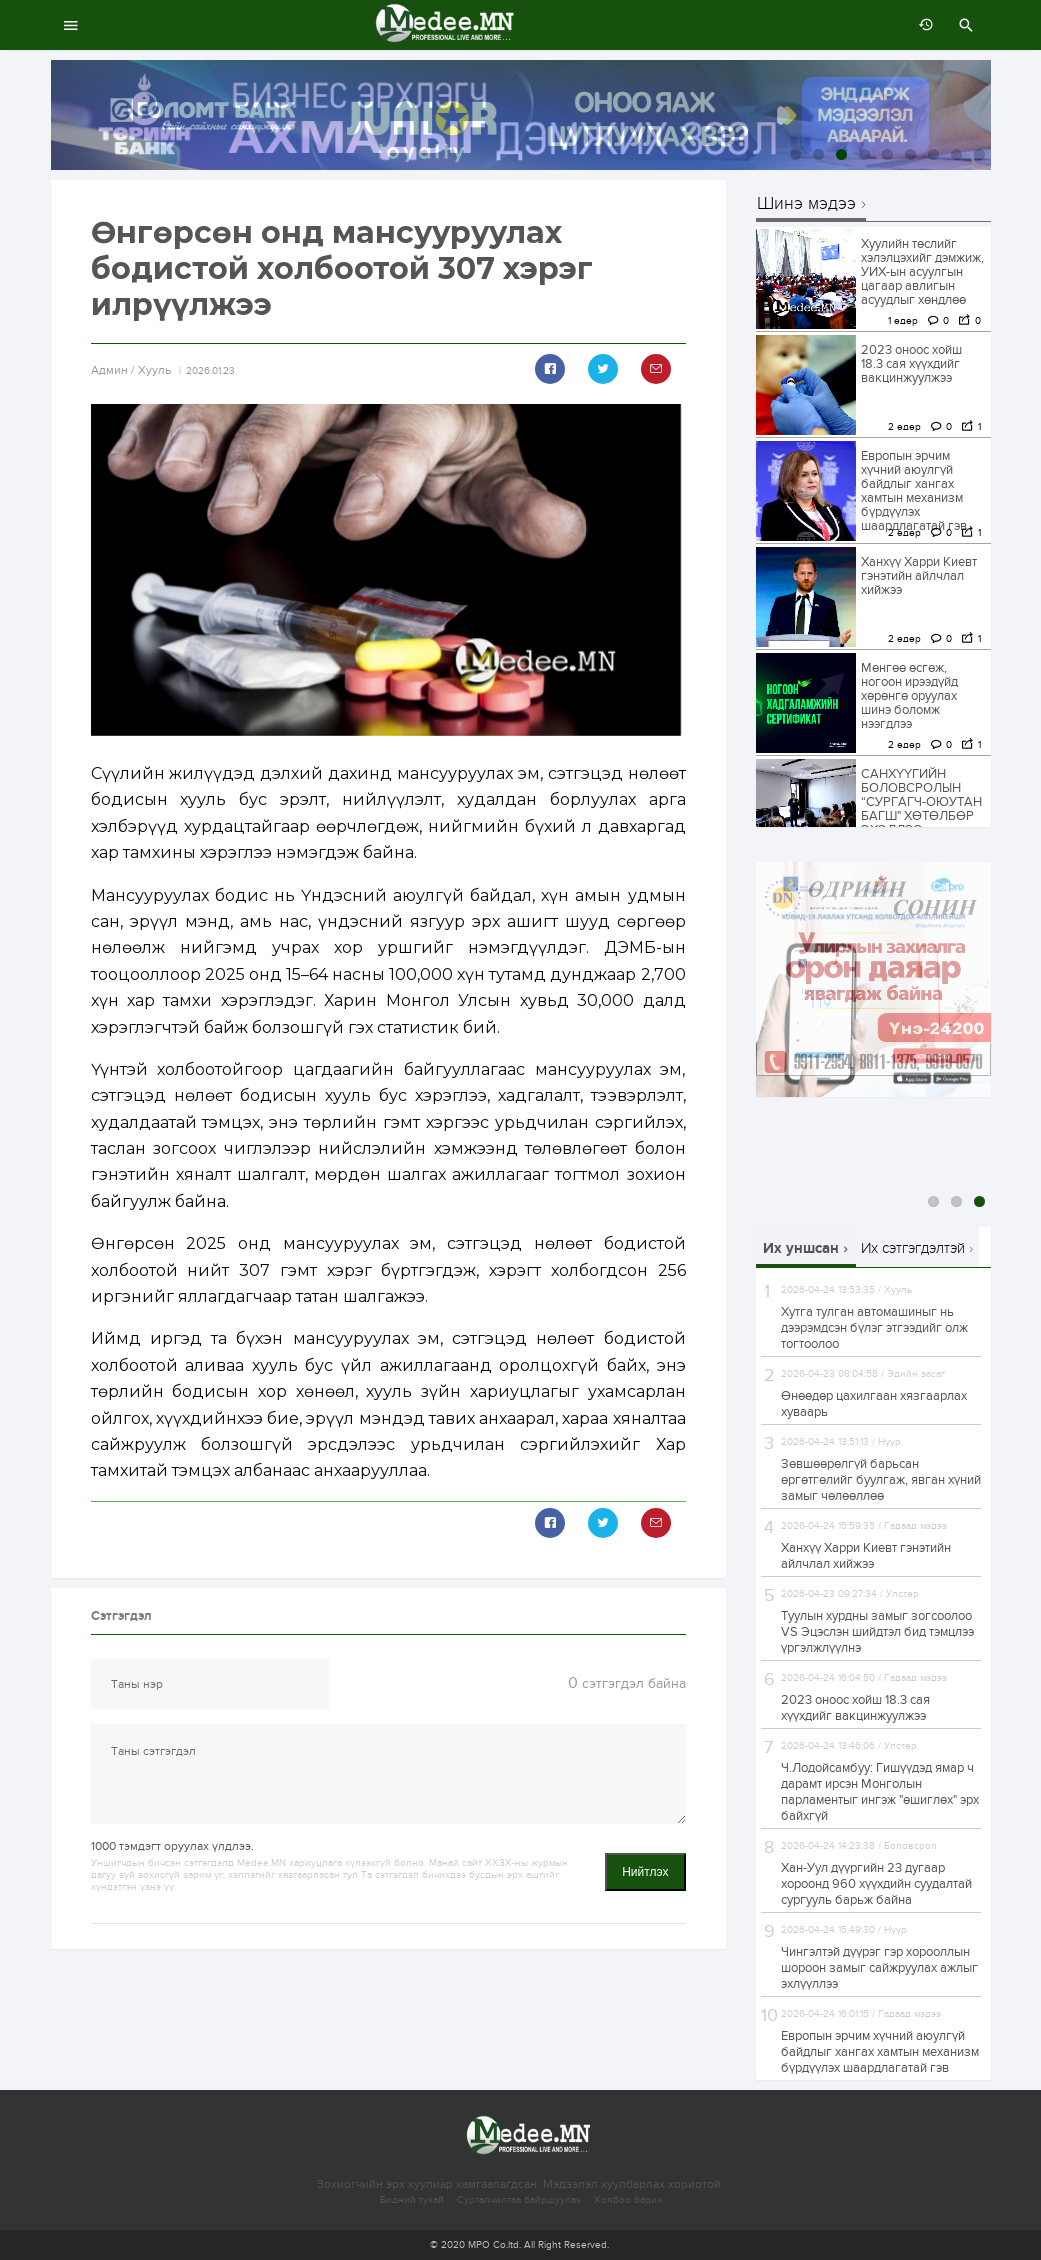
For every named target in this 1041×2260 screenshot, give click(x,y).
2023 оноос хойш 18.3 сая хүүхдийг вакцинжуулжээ (911, 364)
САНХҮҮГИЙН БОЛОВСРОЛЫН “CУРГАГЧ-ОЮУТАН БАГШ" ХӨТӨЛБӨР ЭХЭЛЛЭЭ (921, 802)
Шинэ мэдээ (806, 204)
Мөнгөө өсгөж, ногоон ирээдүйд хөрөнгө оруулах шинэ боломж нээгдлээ (909, 696)
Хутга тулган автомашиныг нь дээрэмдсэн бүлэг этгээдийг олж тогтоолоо (874, 1328)
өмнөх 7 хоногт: (921, 25)
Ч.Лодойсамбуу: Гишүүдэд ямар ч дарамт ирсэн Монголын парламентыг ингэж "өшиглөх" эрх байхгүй (880, 1792)
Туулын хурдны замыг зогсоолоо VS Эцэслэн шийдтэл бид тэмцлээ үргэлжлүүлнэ (877, 1632)
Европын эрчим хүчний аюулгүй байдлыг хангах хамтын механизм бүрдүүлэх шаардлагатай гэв (914, 491)
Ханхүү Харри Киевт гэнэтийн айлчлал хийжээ (919, 576)
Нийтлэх (645, 1872)
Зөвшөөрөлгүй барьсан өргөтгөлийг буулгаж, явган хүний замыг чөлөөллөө (881, 1480)
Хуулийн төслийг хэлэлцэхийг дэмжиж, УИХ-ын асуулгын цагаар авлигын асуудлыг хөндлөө (922, 272)
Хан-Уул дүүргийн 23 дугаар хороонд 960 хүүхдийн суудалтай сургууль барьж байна (876, 1884)
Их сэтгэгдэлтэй (913, 1248)
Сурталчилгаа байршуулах (519, 2200)
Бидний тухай (412, 2200)
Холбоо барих (628, 2200)
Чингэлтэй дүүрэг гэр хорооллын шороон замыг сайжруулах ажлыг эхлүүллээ (879, 1968)
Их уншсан (801, 1248)
